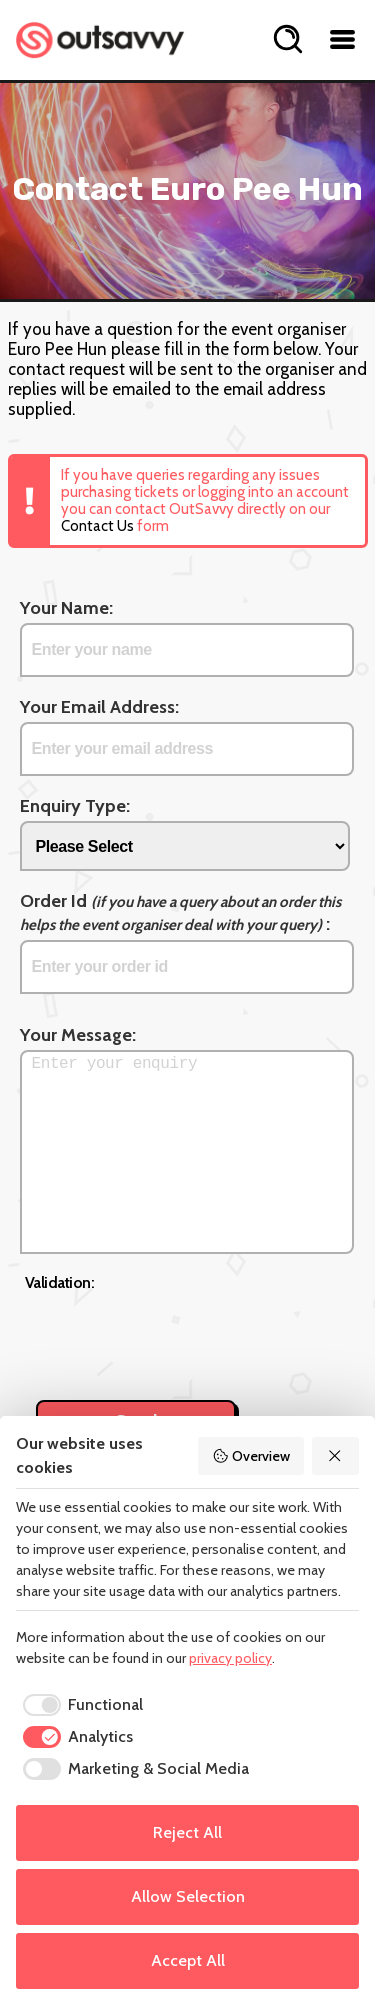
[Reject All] (336, 1456)
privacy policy (230, 1658)
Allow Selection (188, 1896)
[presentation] (177, 1335)
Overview (251, 1456)
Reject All (187, 1832)
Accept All (188, 1960)
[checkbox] (79, 1705)
